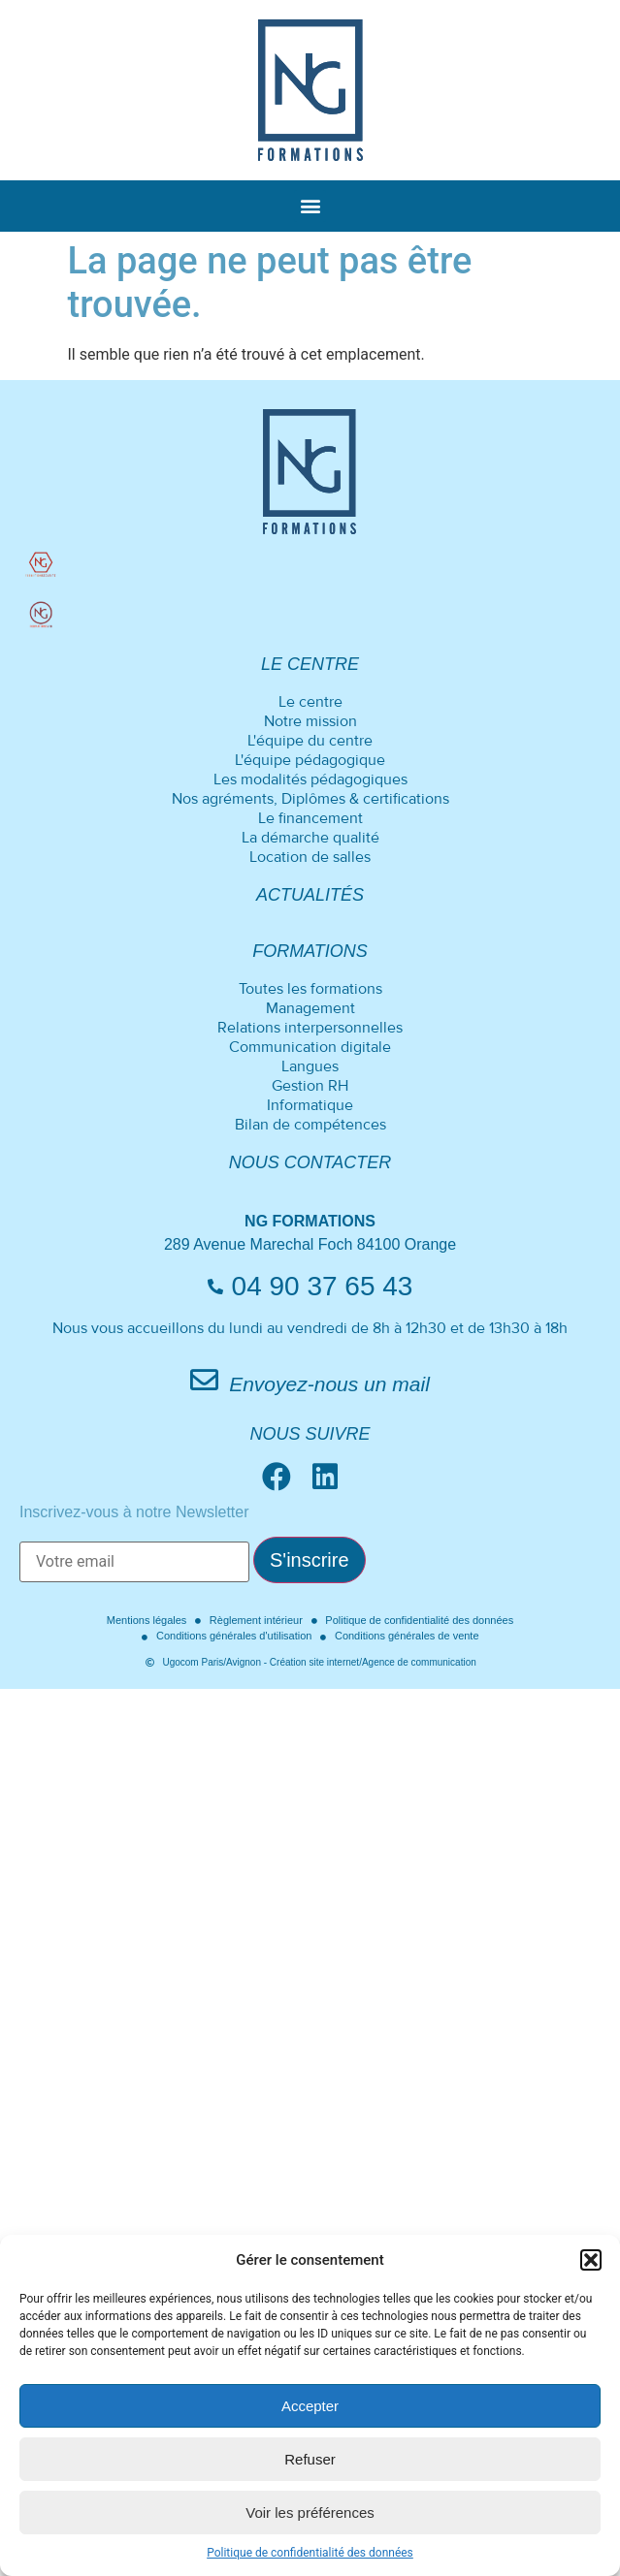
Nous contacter (310, 1162)
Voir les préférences (310, 2512)
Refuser (310, 2459)
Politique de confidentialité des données (310, 2553)
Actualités (310, 895)
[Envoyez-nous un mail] (204, 1380)
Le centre (310, 664)
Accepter (310, 2406)
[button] (591, 2260)
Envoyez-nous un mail (329, 1384)
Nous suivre (309, 1434)
